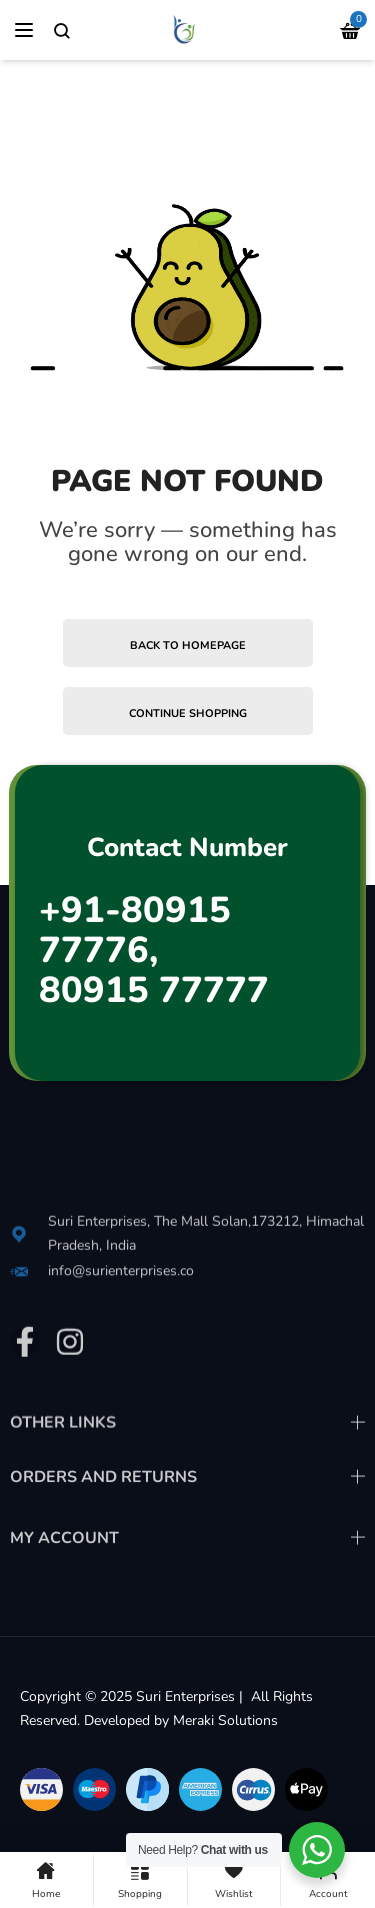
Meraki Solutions (225, 1720)
